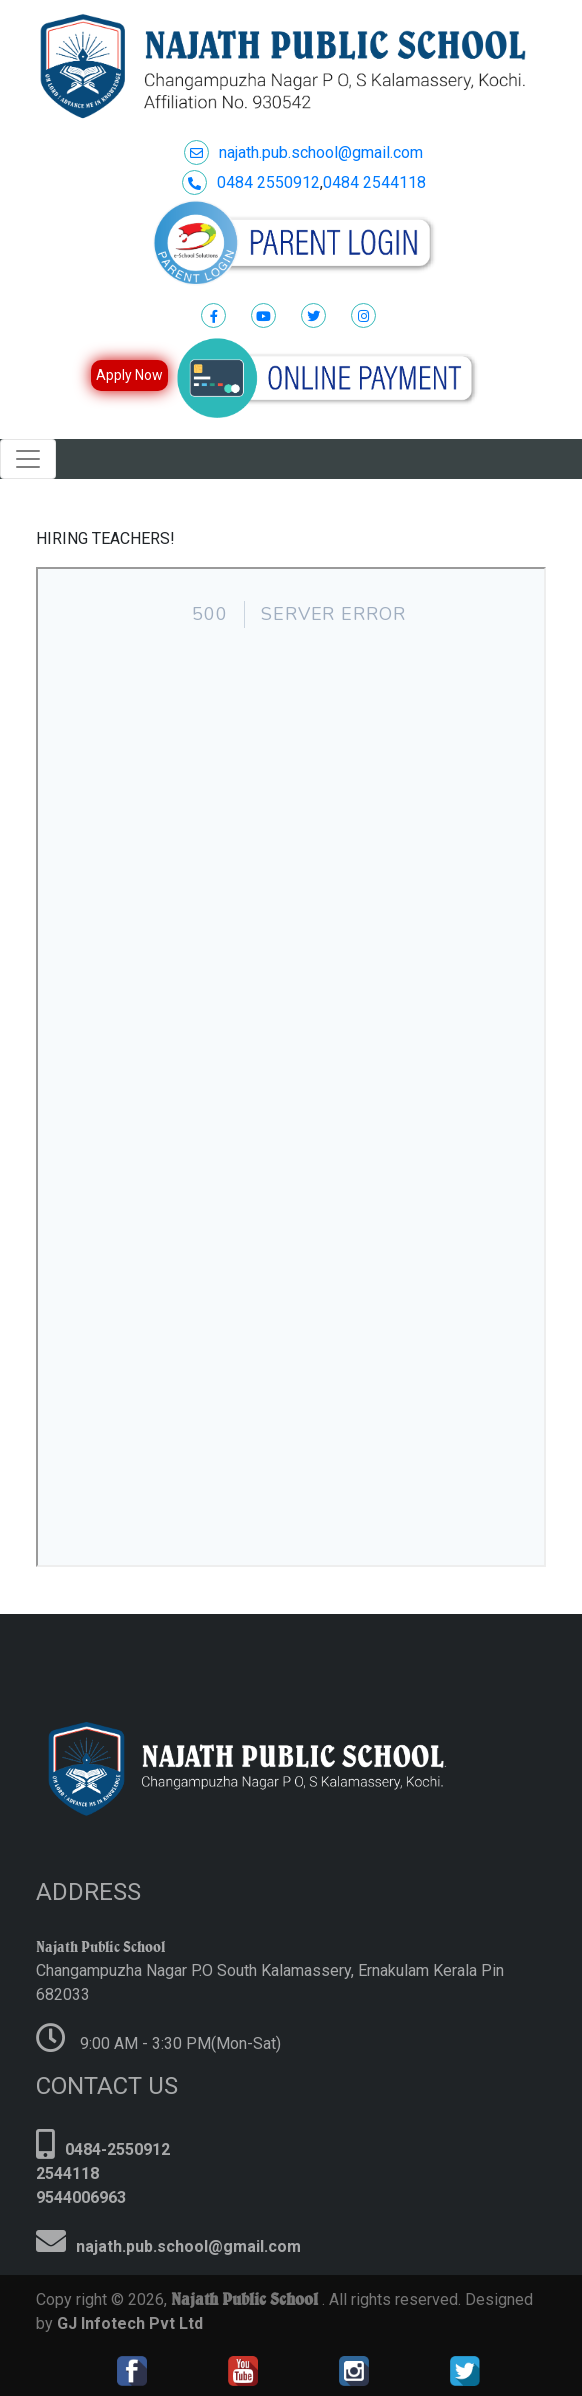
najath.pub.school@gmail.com (303, 152)
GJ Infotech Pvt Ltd (128, 2323)
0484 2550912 (251, 182)
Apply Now (129, 375)
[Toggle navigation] (28, 459)
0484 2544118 (374, 182)
